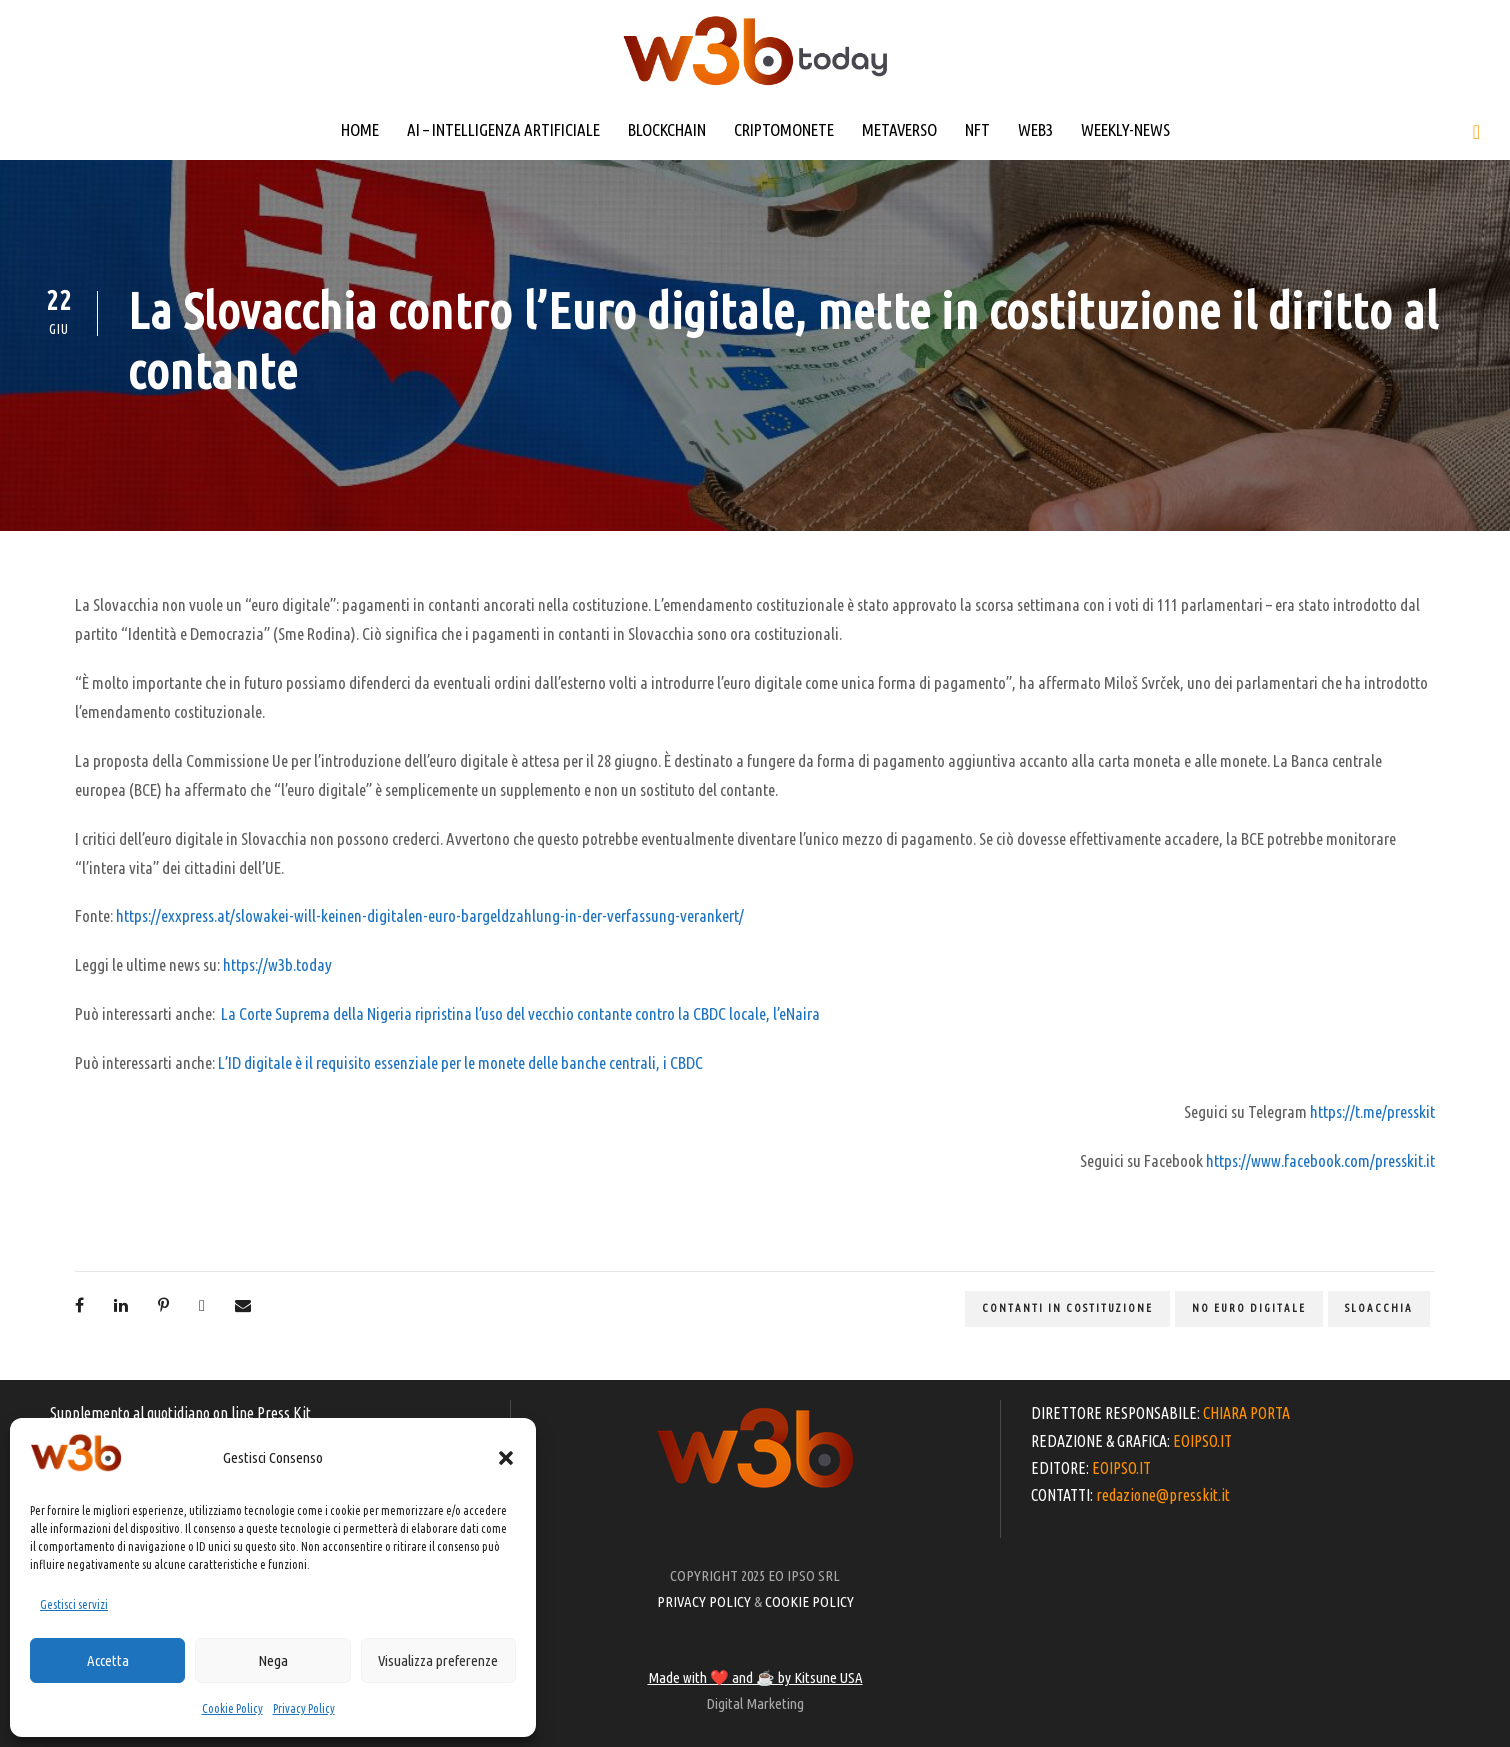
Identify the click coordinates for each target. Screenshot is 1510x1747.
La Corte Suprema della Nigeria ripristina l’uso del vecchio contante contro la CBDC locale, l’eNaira (520, 1013)
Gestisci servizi (74, 1604)
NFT (977, 129)
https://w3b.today (277, 964)
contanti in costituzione (1067, 1308)
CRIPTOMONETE (784, 129)
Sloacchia (1379, 1308)
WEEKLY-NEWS (1125, 129)
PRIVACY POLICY (704, 1601)
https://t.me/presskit (1372, 1111)
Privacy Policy (304, 1708)
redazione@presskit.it (1163, 1495)
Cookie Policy (232, 1708)
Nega (273, 1660)
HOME (360, 129)
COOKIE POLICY (809, 1601)
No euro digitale (1249, 1308)
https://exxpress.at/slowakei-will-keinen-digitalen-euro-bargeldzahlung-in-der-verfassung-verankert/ (430, 915)
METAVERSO (899, 129)
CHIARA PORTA (1246, 1413)
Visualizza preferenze (438, 1660)
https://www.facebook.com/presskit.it (1320, 1160)
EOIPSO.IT (1202, 1441)
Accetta (108, 1660)
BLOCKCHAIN (667, 129)
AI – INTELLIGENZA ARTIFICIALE (503, 129)
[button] (506, 1458)
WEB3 (1035, 129)
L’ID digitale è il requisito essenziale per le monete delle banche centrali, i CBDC (460, 1062)
